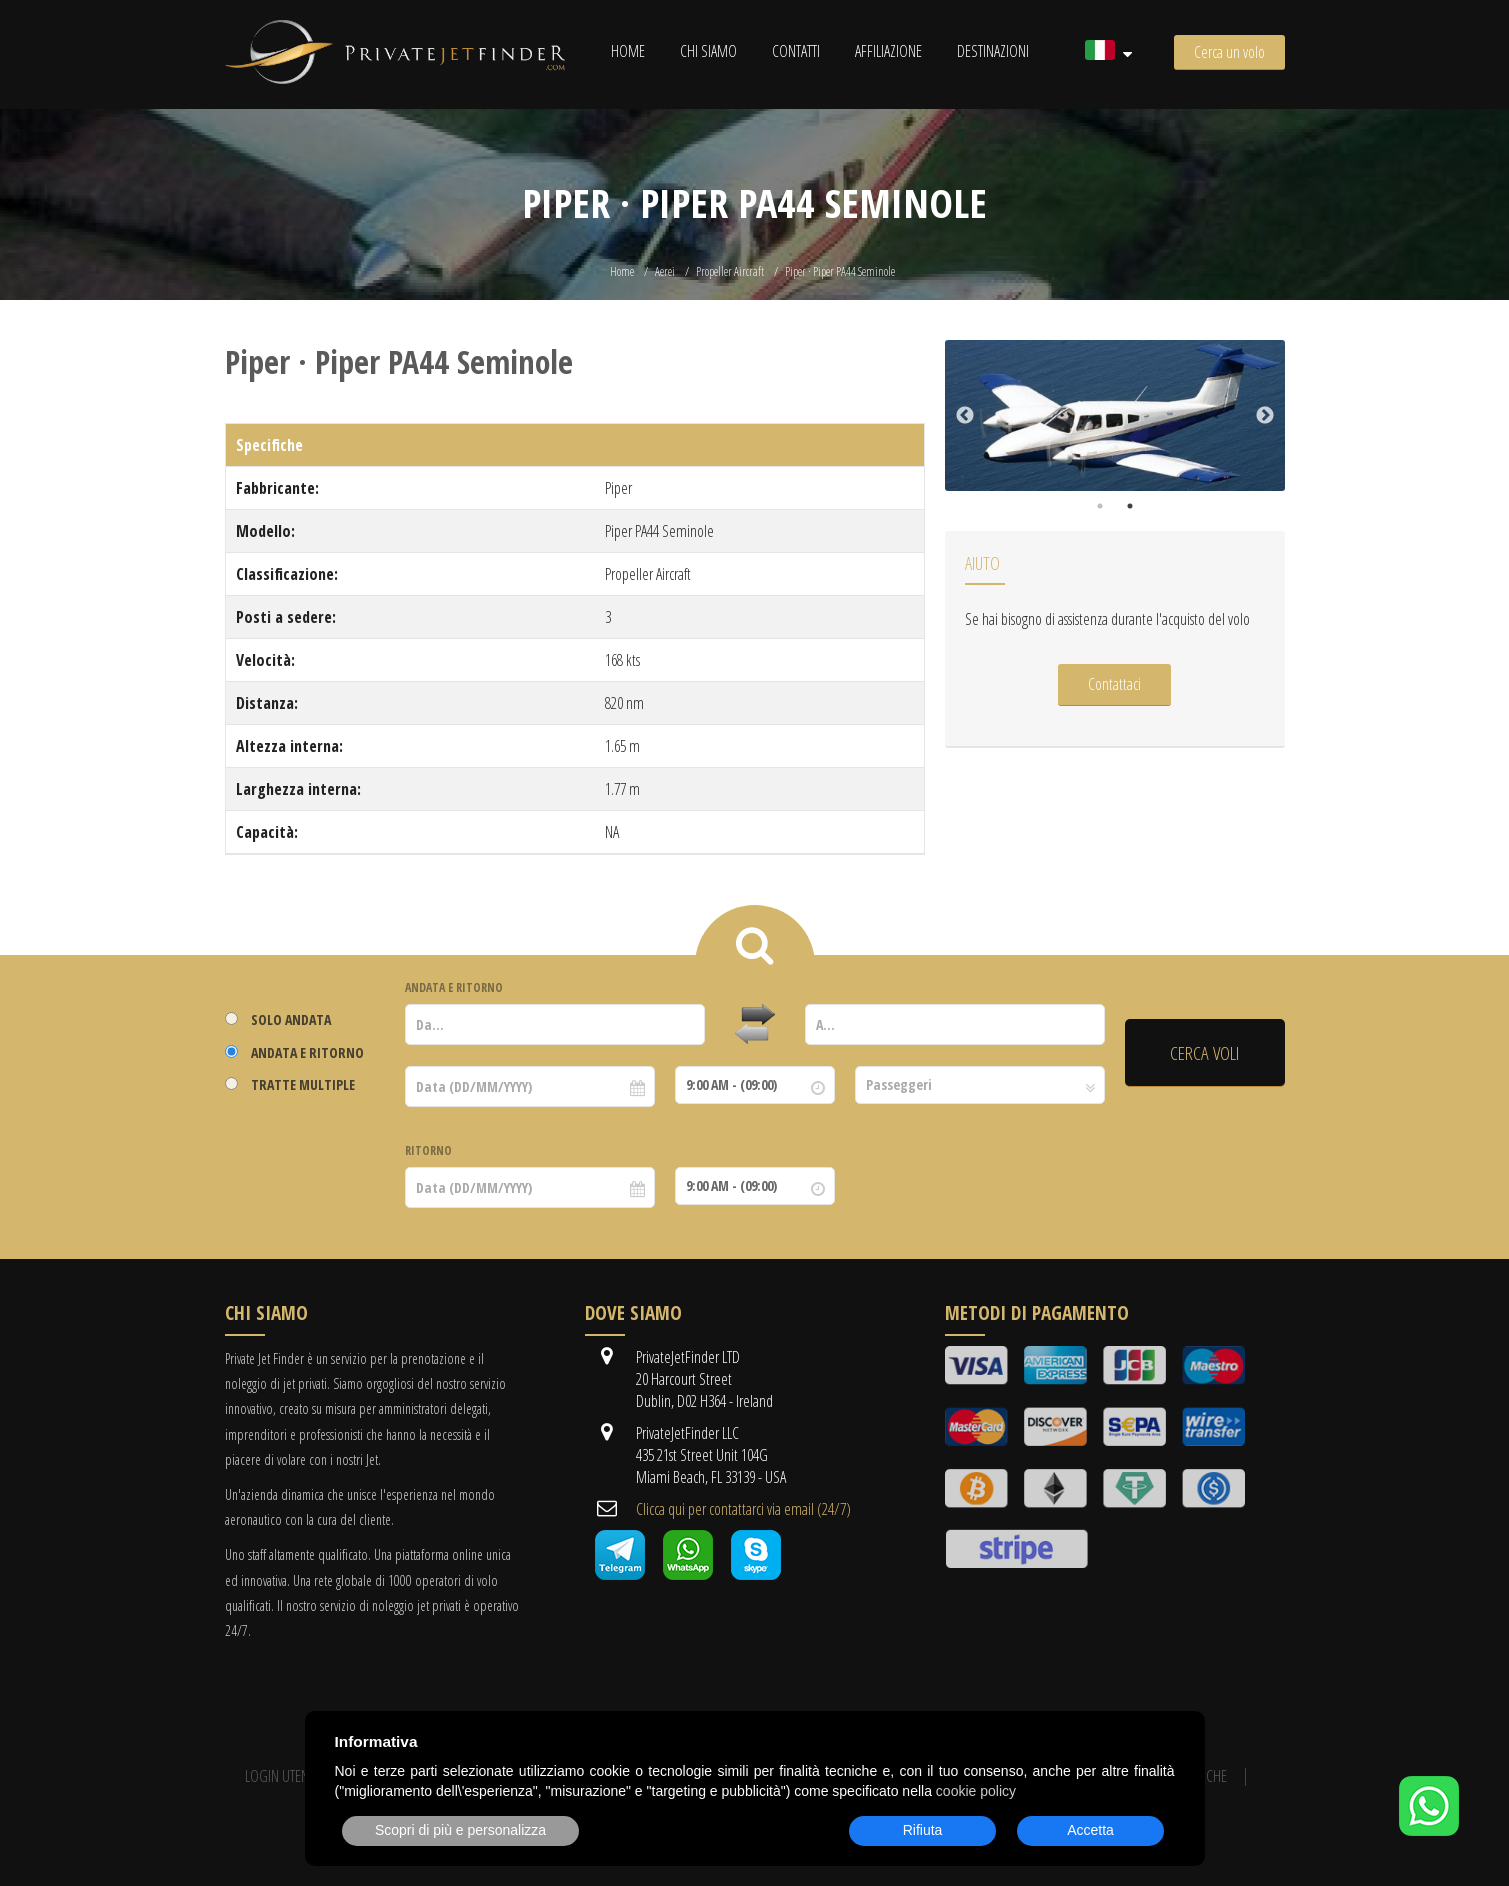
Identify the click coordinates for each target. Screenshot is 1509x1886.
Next (1265, 416)
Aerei (665, 271)
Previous (965, 416)
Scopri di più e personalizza (460, 1830)
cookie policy (976, 1791)
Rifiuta (923, 1830)
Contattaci (1114, 684)
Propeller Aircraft (730, 271)
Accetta (1090, 1830)
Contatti (796, 51)
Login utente (282, 1776)
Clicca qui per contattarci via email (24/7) (743, 1509)
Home (628, 51)
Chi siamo (708, 51)
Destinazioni (993, 51)
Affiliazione (888, 51)
